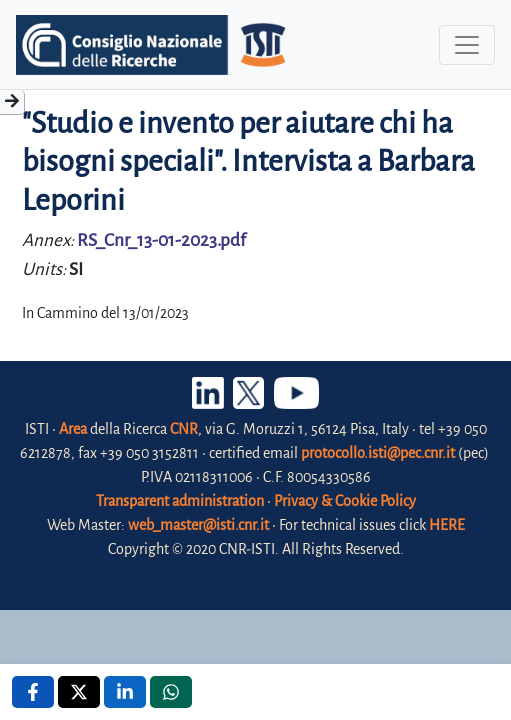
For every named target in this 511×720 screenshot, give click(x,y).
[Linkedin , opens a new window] (125, 692)
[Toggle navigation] (467, 45)
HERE (447, 525)
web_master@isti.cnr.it (198, 525)
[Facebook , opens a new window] (33, 692)
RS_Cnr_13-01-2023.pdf (161, 240)
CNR (184, 429)
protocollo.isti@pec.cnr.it (378, 453)
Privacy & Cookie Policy (345, 501)
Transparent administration (180, 501)
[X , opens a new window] (79, 692)
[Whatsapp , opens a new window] (171, 692)
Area (73, 429)
